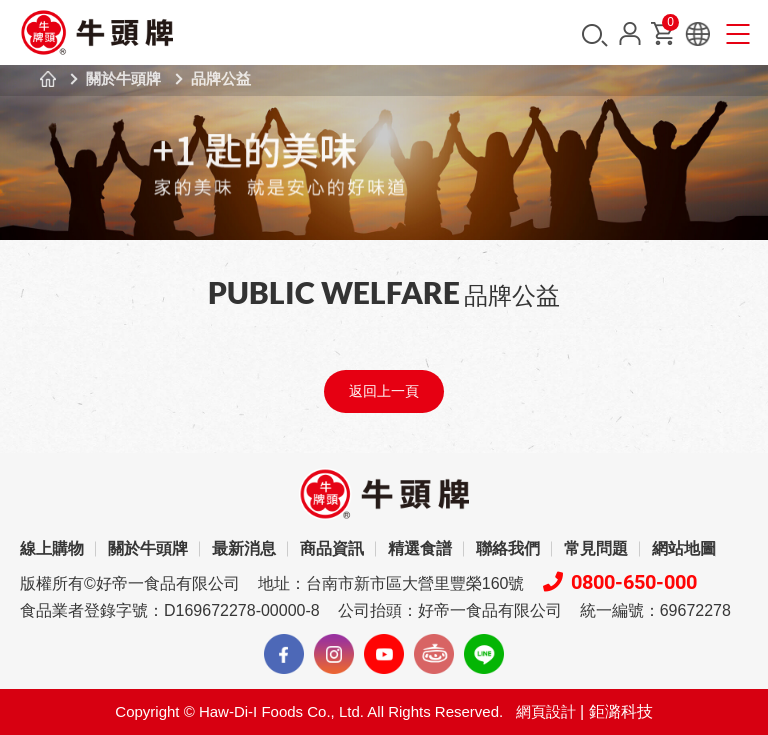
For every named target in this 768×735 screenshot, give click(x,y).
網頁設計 (546, 711)
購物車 (669, 26)
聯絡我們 (508, 548)
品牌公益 (221, 78)
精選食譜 (420, 548)
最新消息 (244, 548)
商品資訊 (332, 548)
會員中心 (630, 33)
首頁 (48, 79)
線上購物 (52, 548)
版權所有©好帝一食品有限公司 (130, 583)
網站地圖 (684, 548)
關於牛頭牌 (123, 78)
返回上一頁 (384, 391)
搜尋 (595, 35)
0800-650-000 (620, 582)
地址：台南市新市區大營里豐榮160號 (391, 583)
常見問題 (596, 548)
